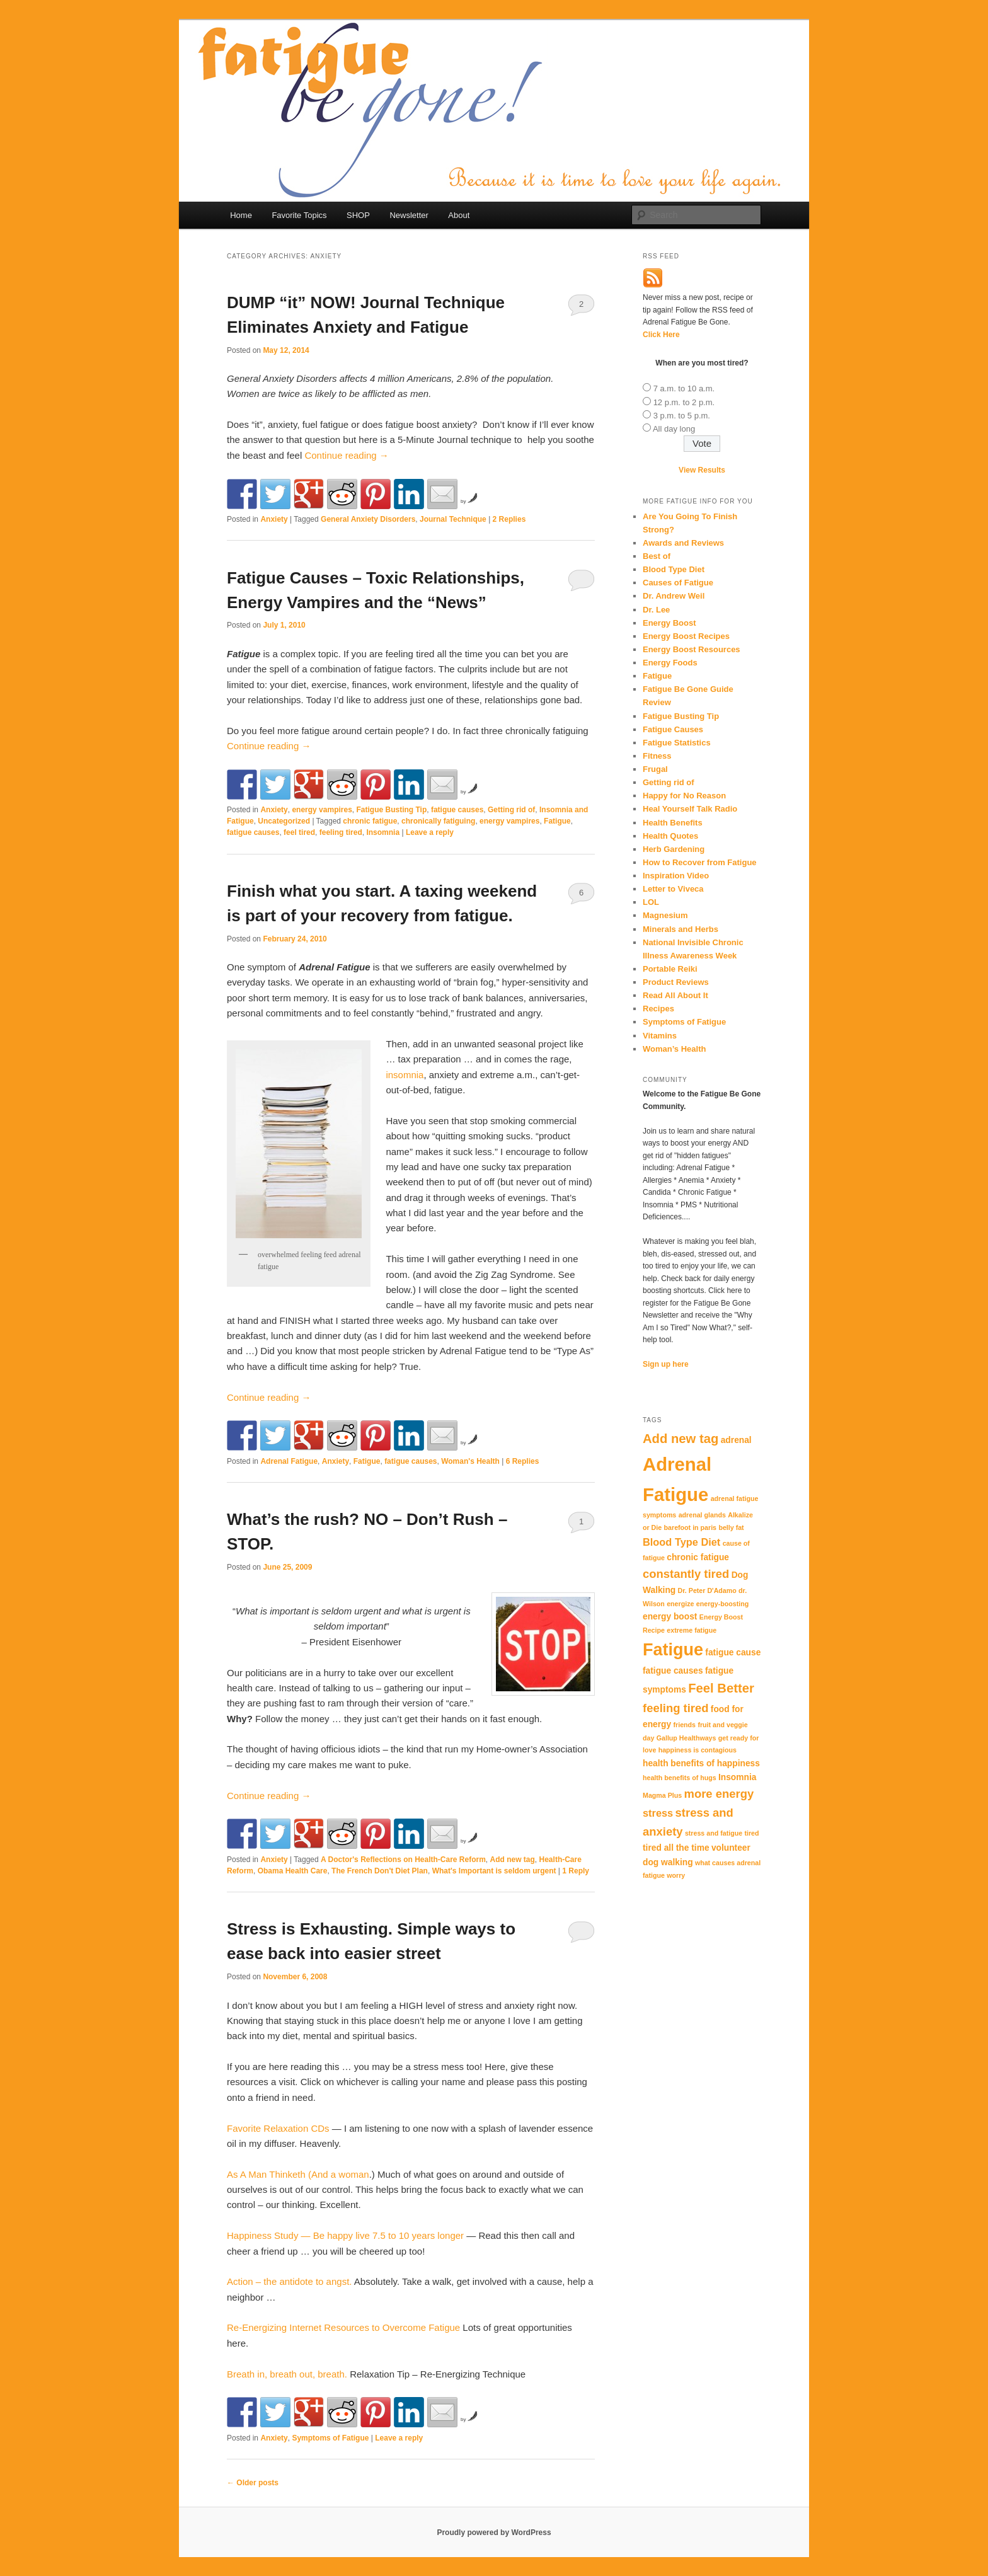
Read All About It (675, 995)
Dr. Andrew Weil (673, 596)
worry (676, 1875)
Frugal (655, 769)
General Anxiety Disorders (368, 519)
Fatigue (557, 821)
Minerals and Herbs (680, 929)
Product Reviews (676, 982)
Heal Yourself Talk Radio (690, 809)
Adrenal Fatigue (289, 1461)
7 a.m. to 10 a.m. (684, 388)
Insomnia (382, 832)
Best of (656, 556)
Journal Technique (453, 519)
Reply (575, 1870)
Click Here (661, 334)
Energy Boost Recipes (686, 636)
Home (241, 215)
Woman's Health (470, 1461)
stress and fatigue (713, 1833)
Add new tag (512, 1859)
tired (751, 1833)
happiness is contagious (697, 1750)
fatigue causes (457, 809)
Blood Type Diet (673, 569)
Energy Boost (669, 623)
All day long (674, 429)
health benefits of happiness (701, 1763)
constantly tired (686, 1573)
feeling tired (340, 832)
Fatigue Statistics (677, 742)
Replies (509, 519)
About (458, 215)
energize (680, 1603)
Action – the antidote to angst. (289, 2281)
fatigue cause (733, 1652)
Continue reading (346, 455)
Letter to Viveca (673, 889)
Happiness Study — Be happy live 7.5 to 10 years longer (345, 2235)
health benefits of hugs (679, 1777)
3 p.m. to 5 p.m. (681, 415)
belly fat (731, 1527)
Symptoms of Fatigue (330, 2438)
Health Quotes (670, 836)
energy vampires (322, 809)
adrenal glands (702, 1515)
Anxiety (273, 519)
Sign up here (666, 1364)
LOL (651, 902)
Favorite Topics (299, 215)
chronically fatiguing (438, 821)
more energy (719, 1793)
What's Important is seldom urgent (494, 1870)
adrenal (736, 1440)
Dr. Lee (656, 609)
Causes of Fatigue (678, 582)
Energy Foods (670, 662)
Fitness (657, 756)
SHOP (358, 215)
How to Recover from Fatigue (700, 862)
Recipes (658, 1008)
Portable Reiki (670, 969)
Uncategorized (284, 821)
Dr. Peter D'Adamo (707, 1590)
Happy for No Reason (684, 795)
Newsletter (408, 215)
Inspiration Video (676, 875)
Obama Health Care (293, 1870)
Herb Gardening (673, 849)
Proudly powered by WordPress (494, 2532)
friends (685, 1724)
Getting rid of (511, 809)
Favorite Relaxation (278, 2128)
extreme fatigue (691, 1630)
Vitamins (660, 1035)
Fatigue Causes (673, 729)
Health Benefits (673, 822)
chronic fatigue (370, 821)
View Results (702, 470)
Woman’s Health (674, 1049)
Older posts (253, 2482)
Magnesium (665, 915)
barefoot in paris (690, 1527)
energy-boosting (722, 1603)
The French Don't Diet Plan (379, 1870)
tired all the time (676, 1848)
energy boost (670, 1616)
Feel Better (721, 1688)
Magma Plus (662, 1795)
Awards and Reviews (683, 543)
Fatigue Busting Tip (391, 809)
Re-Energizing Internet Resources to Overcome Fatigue (343, 2327)
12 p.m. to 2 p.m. (684, 402)
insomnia (404, 1074)
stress (658, 1813)
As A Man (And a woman (298, 2174)
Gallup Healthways (686, 1738)
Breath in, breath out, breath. (287, 2374)
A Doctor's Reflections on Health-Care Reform (403, 1859)
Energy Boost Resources (691, 649)
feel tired (299, 832)
